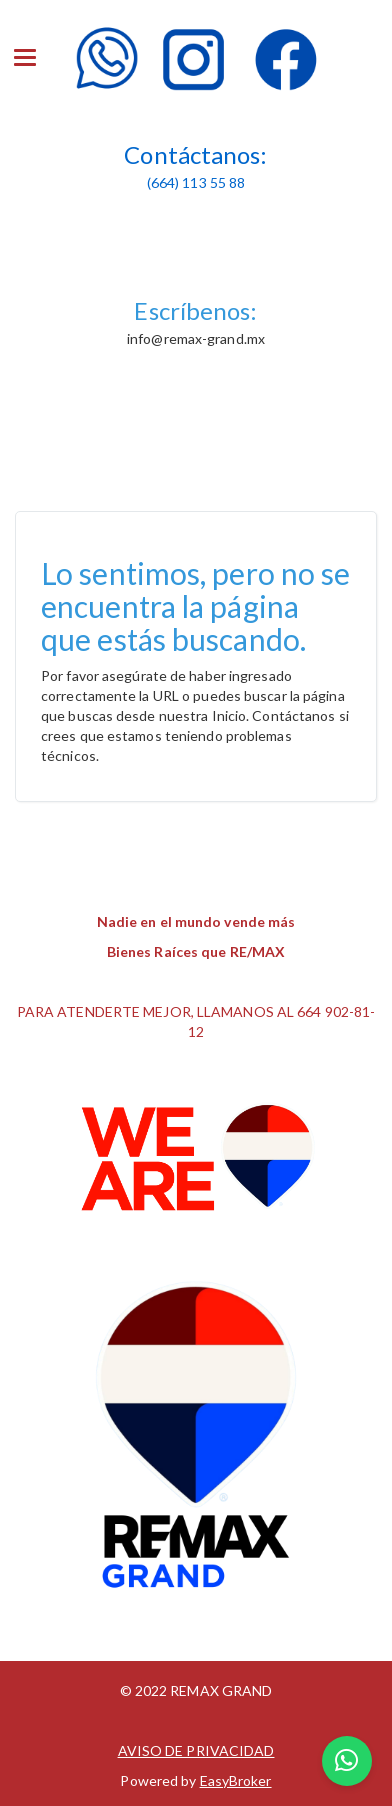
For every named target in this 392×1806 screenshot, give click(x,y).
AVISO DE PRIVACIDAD (196, 1750)
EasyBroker (236, 1780)
